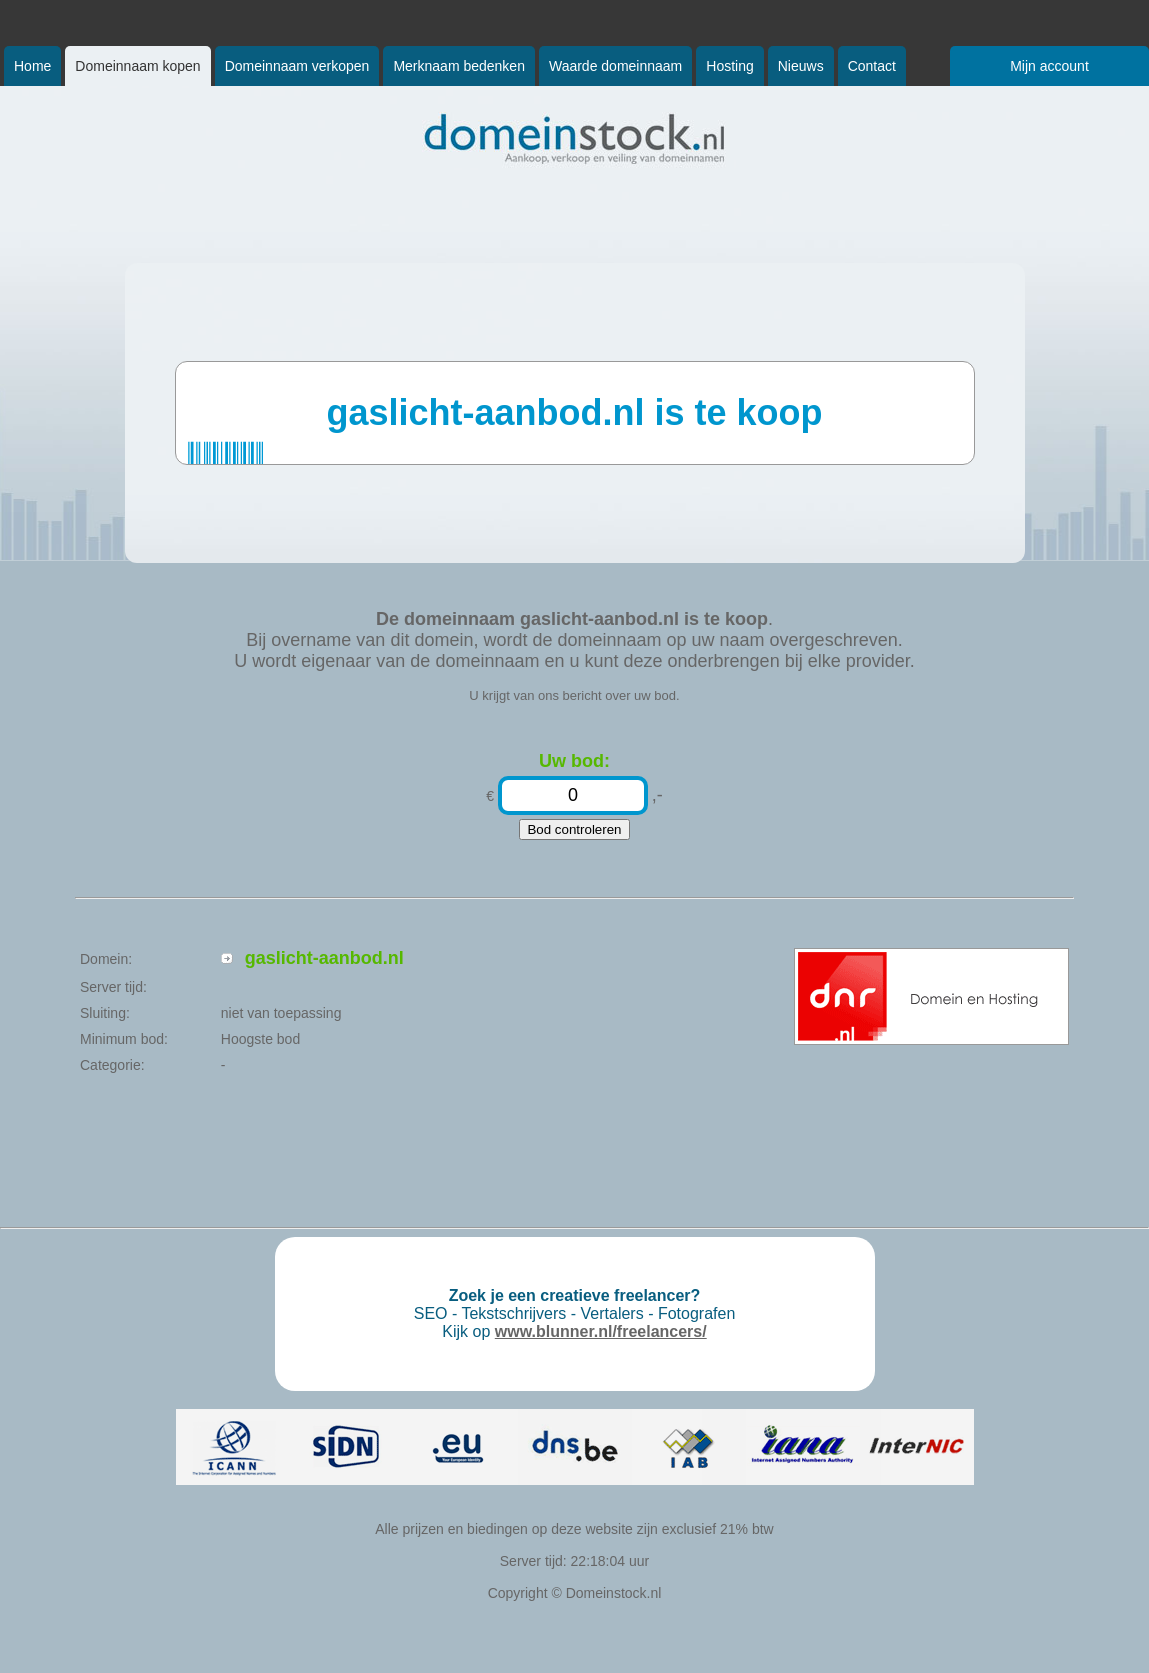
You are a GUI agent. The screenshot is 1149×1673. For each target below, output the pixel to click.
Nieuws (801, 66)
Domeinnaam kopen (137, 66)
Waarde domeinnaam (615, 66)
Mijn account (1049, 66)
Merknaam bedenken (459, 66)
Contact (872, 66)
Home (32, 66)
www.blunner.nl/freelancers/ (601, 1331)
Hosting (729, 66)
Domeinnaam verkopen (297, 66)
